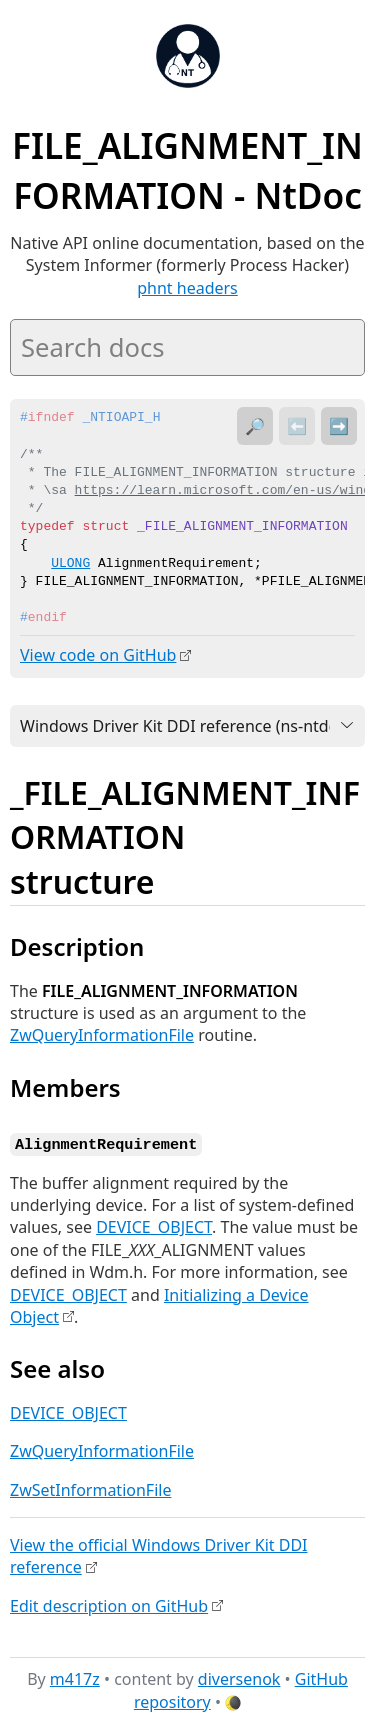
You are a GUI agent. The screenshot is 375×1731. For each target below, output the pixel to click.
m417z (75, 1677)
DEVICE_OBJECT (154, 1226)
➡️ (339, 426)
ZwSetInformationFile (90, 1488)
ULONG (70, 564)
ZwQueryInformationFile (102, 1035)
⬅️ (297, 426)
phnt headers (187, 288)
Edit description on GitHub (109, 1604)
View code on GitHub (98, 655)
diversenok (239, 1677)
